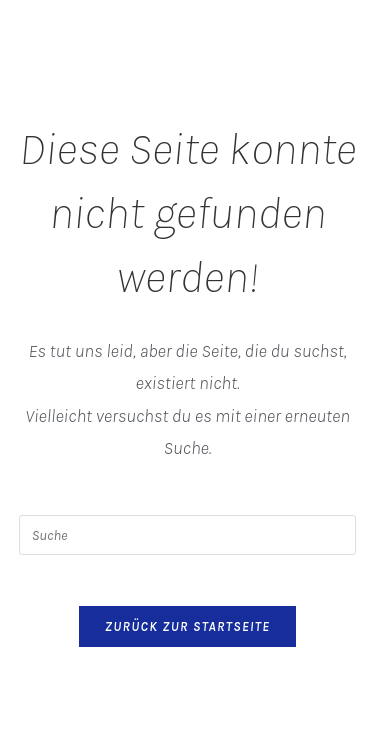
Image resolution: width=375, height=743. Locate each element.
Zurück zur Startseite (188, 626)
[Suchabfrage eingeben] (188, 535)
